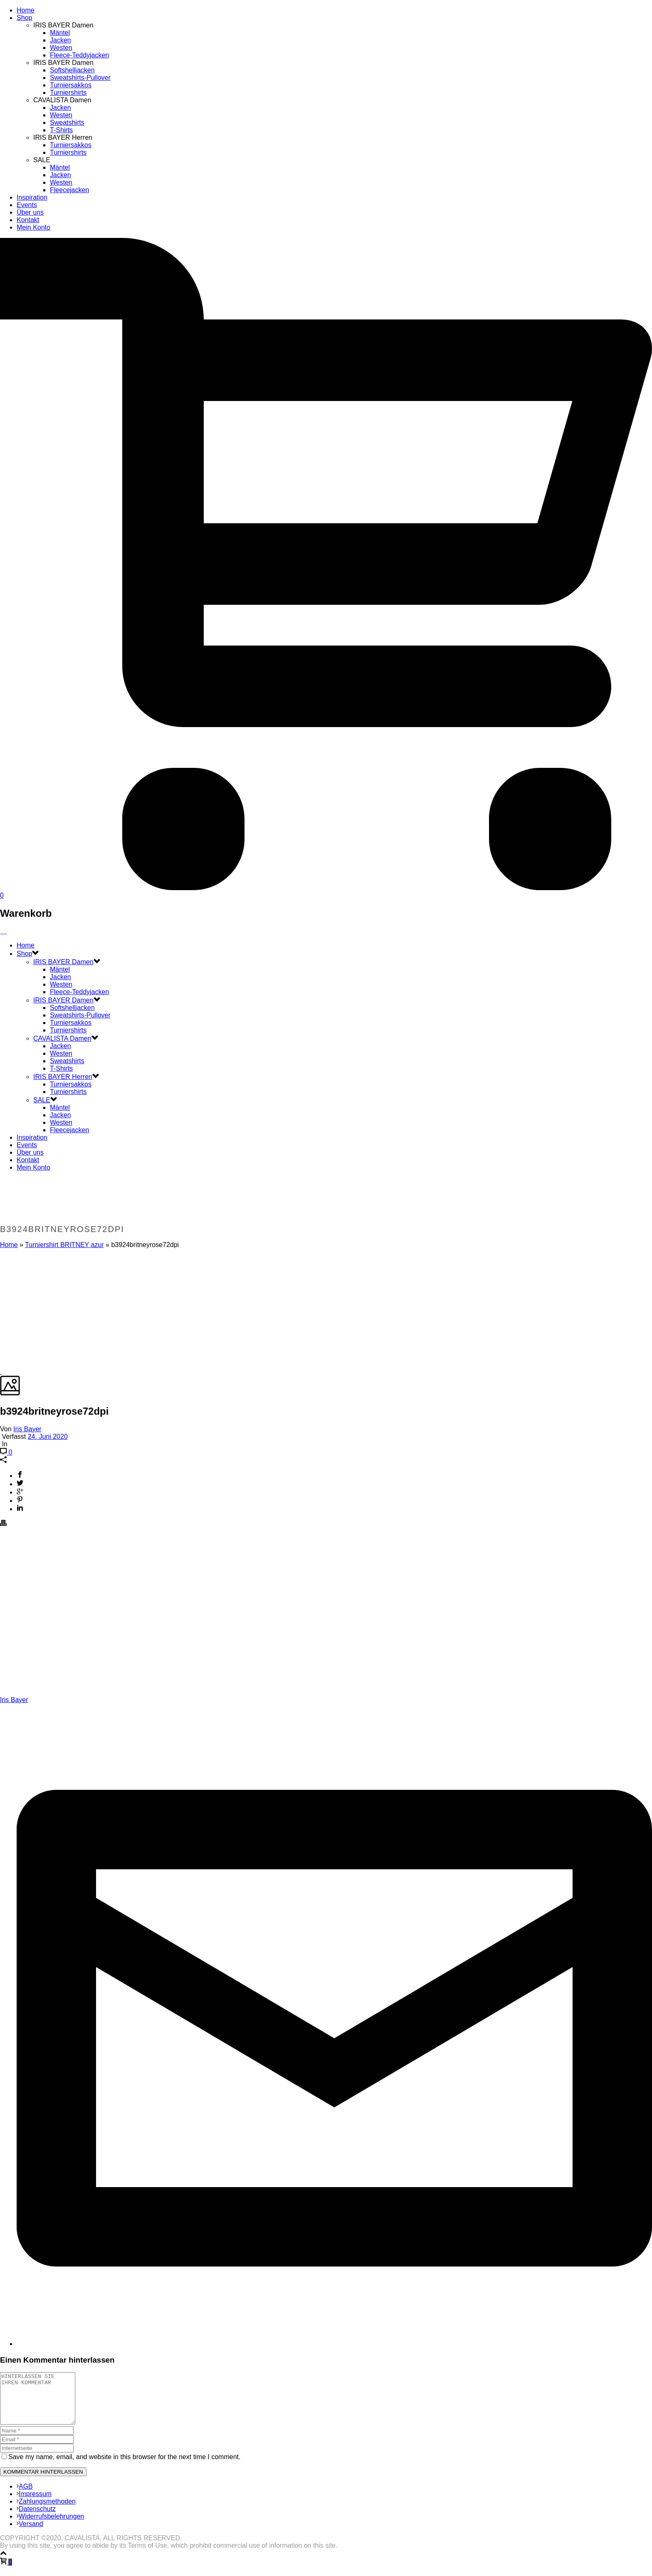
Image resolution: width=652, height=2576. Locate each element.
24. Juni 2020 (48, 1436)
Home (26, 10)
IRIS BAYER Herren (62, 1076)
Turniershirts (68, 92)
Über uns (30, 212)
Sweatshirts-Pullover (80, 77)
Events (27, 204)
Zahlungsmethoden (46, 2511)
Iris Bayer (27, 1429)
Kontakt (28, 219)
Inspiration (32, 197)
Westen (61, 47)
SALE (41, 1100)
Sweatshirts (67, 122)
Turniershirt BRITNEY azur (64, 1244)
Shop (24, 17)
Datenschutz (36, 2518)
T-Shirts (61, 130)
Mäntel (60, 32)
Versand (30, 2533)
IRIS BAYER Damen (63, 961)
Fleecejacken (69, 189)
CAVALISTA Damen (62, 1038)
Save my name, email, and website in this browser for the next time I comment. (124, 2466)
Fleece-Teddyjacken (79, 55)
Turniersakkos (70, 85)
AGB (25, 2496)
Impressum (34, 2503)
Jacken (60, 40)
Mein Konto (33, 227)
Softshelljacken (72, 70)
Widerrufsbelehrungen (50, 2526)
